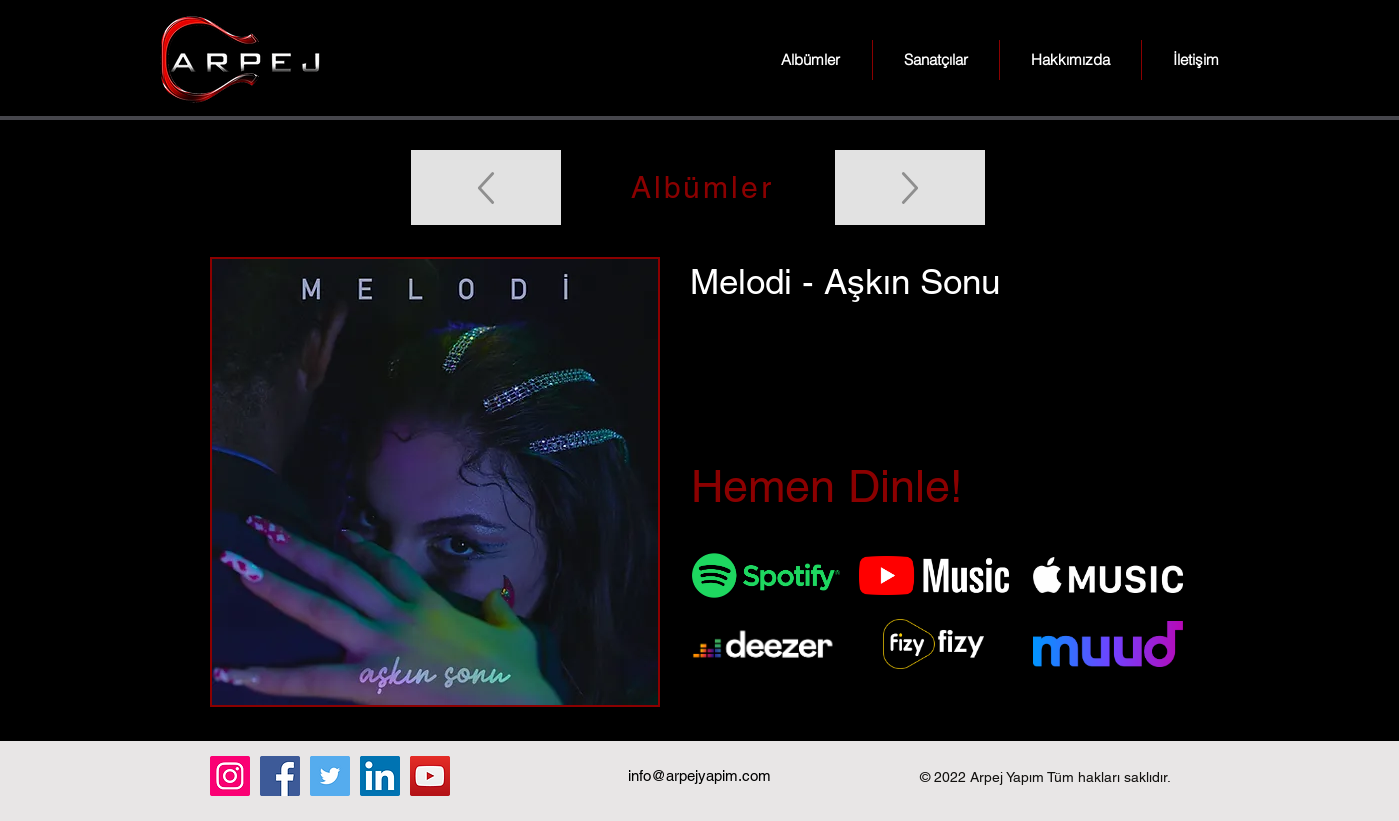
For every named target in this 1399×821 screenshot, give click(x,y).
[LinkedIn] (380, 776)
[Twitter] (330, 776)
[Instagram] (230, 776)
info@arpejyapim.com (699, 775)
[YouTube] (430, 776)
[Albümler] (700, 187)
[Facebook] (280, 776)
